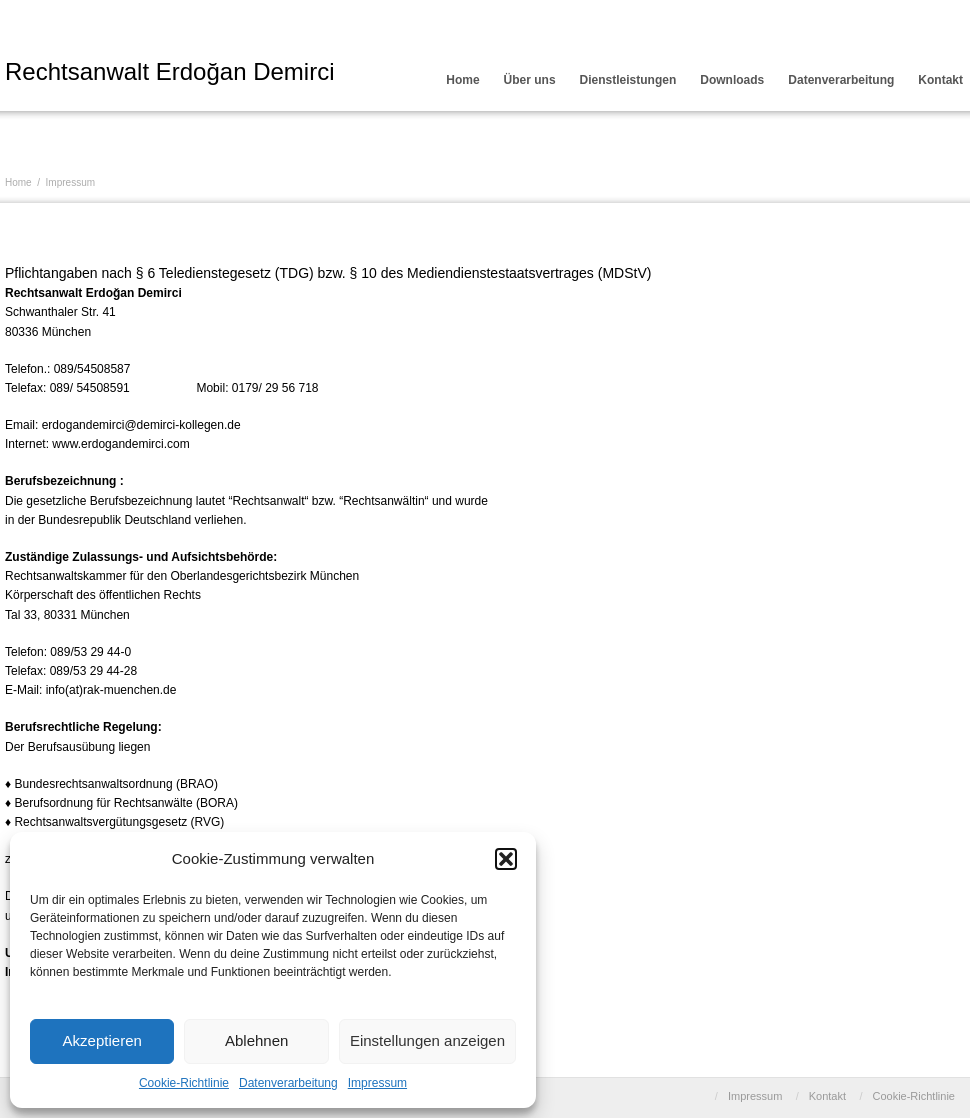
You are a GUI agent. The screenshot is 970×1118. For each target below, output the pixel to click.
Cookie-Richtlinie (184, 1083)
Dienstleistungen (628, 80)
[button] (506, 859)
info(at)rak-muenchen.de (111, 690)
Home (462, 80)
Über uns (530, 80)
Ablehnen (256, 1040)
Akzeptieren (102, 1040)
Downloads (732, 80)
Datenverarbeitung (288, 1083)
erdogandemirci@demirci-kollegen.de (141, 425)
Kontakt (827, 1096)
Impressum (377, 1083)
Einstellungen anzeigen (427, 1040)
